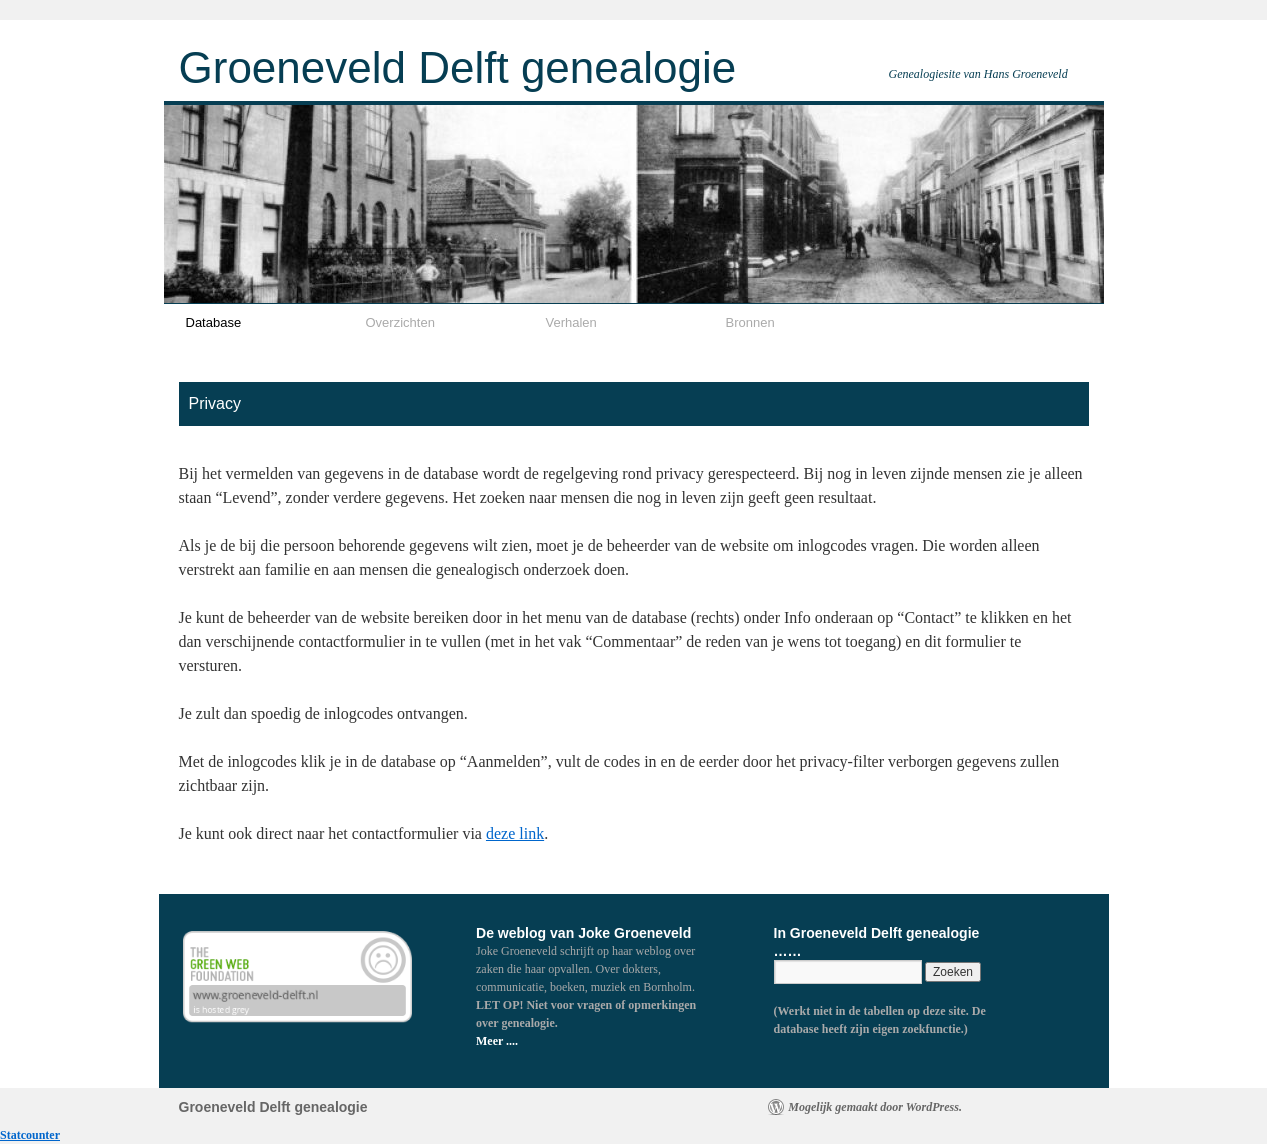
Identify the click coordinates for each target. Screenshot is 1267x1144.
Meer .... (497, 1041)
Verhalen (571, 322)
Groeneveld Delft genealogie (458, 67)
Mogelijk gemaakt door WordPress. (875, 1107)
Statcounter (30, 1135)
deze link (515, 833)
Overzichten (400, 322)
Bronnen (750, 322)
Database (214, 322)
